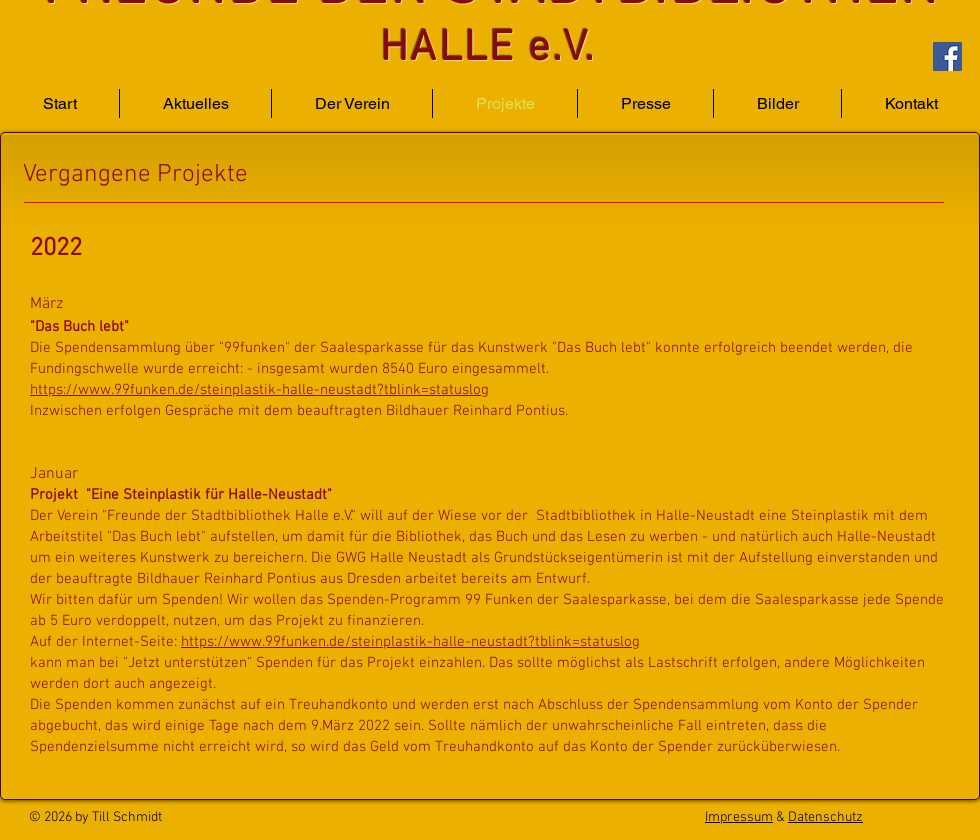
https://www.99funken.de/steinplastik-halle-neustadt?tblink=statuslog (259, 390)
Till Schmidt (127, 817)
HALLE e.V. (487, 49)
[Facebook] (947, 56)
